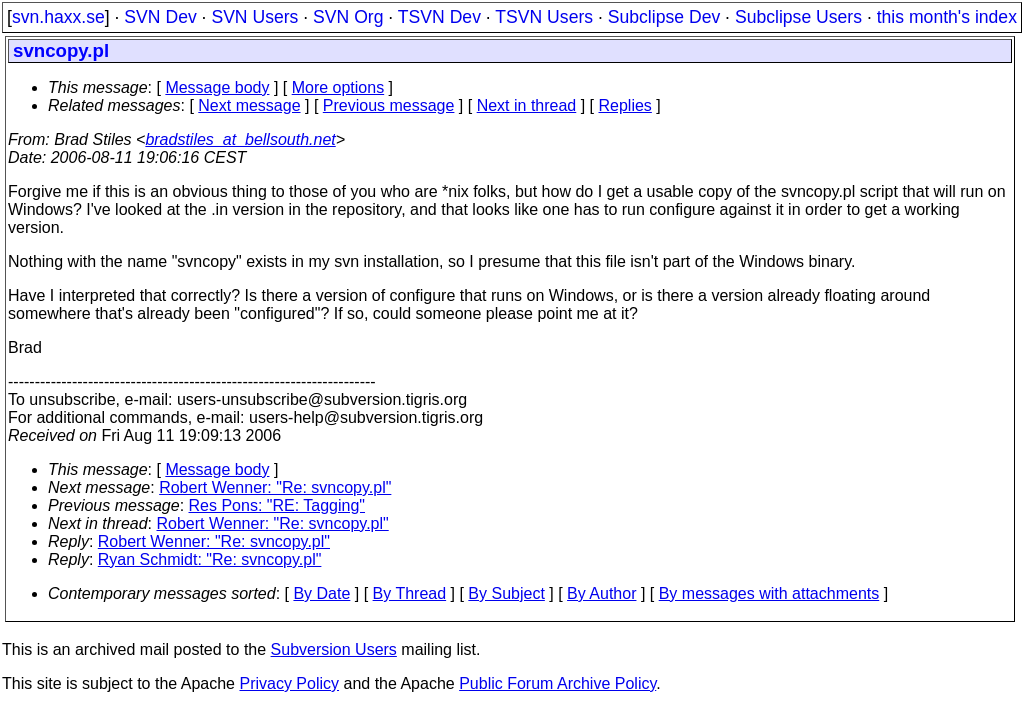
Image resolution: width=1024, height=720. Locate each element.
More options (338, 87)
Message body (217, 87)
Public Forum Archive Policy (557, 683)
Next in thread (527, 105)
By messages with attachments (769, 593)
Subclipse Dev (664, 17)
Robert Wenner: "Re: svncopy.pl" (275, 487)
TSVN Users (544, 17)
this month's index (947, 17)
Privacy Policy (289, 683)
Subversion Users (334, 649)
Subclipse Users (798, 17)
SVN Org (348, 17)
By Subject (506, 593)
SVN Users (254, 17)
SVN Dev (160, 17)
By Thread (410, 593)
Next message (249, 105)
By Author (601, 593)
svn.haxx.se (58, 17)
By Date (321, 593)
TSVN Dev (439, 17)
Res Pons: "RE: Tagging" (277, 505)
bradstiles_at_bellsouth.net (240, 139)
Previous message (389, 105)
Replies (625, 105)
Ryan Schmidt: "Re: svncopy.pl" (210, 559)
